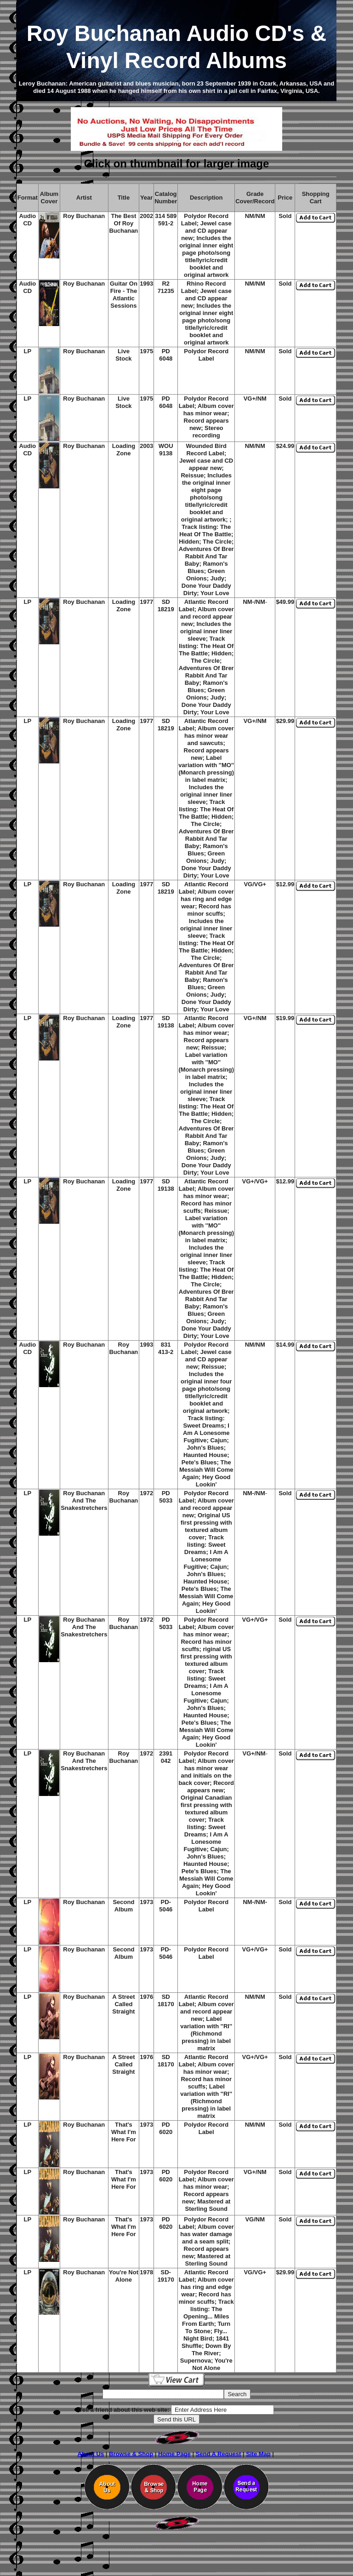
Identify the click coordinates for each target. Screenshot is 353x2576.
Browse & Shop (131, 2453)
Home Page (174, 2453)
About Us (90, 2453)
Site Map (258, 2453)
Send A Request (218, 2453)
